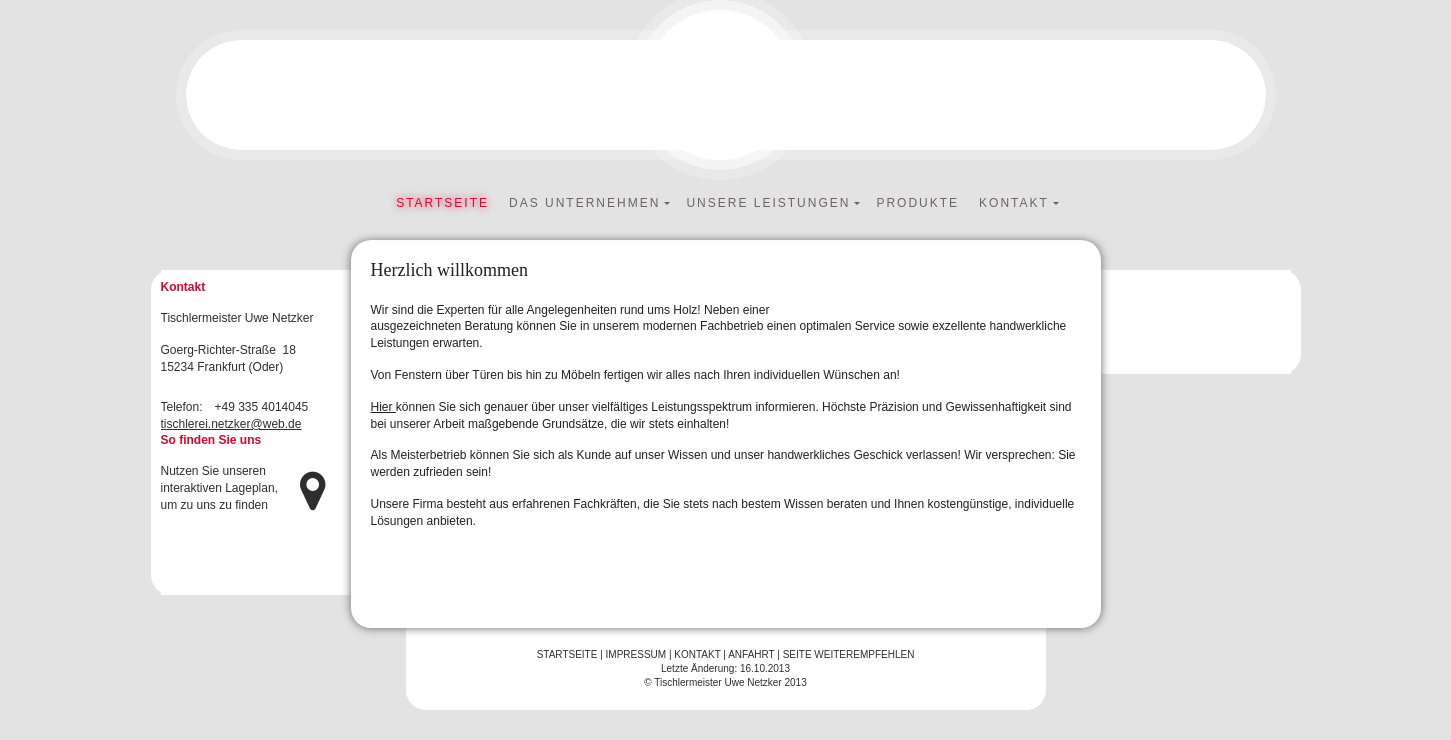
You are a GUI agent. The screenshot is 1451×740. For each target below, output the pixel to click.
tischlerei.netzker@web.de (231, 424)
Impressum (636, 654)
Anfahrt (751, 654)
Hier (383, 407)
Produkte (917, 203)
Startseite (442, 203)
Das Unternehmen (584, 203)
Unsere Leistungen (768, 203)
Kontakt (1014, 203)
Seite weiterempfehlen (849, 654)
